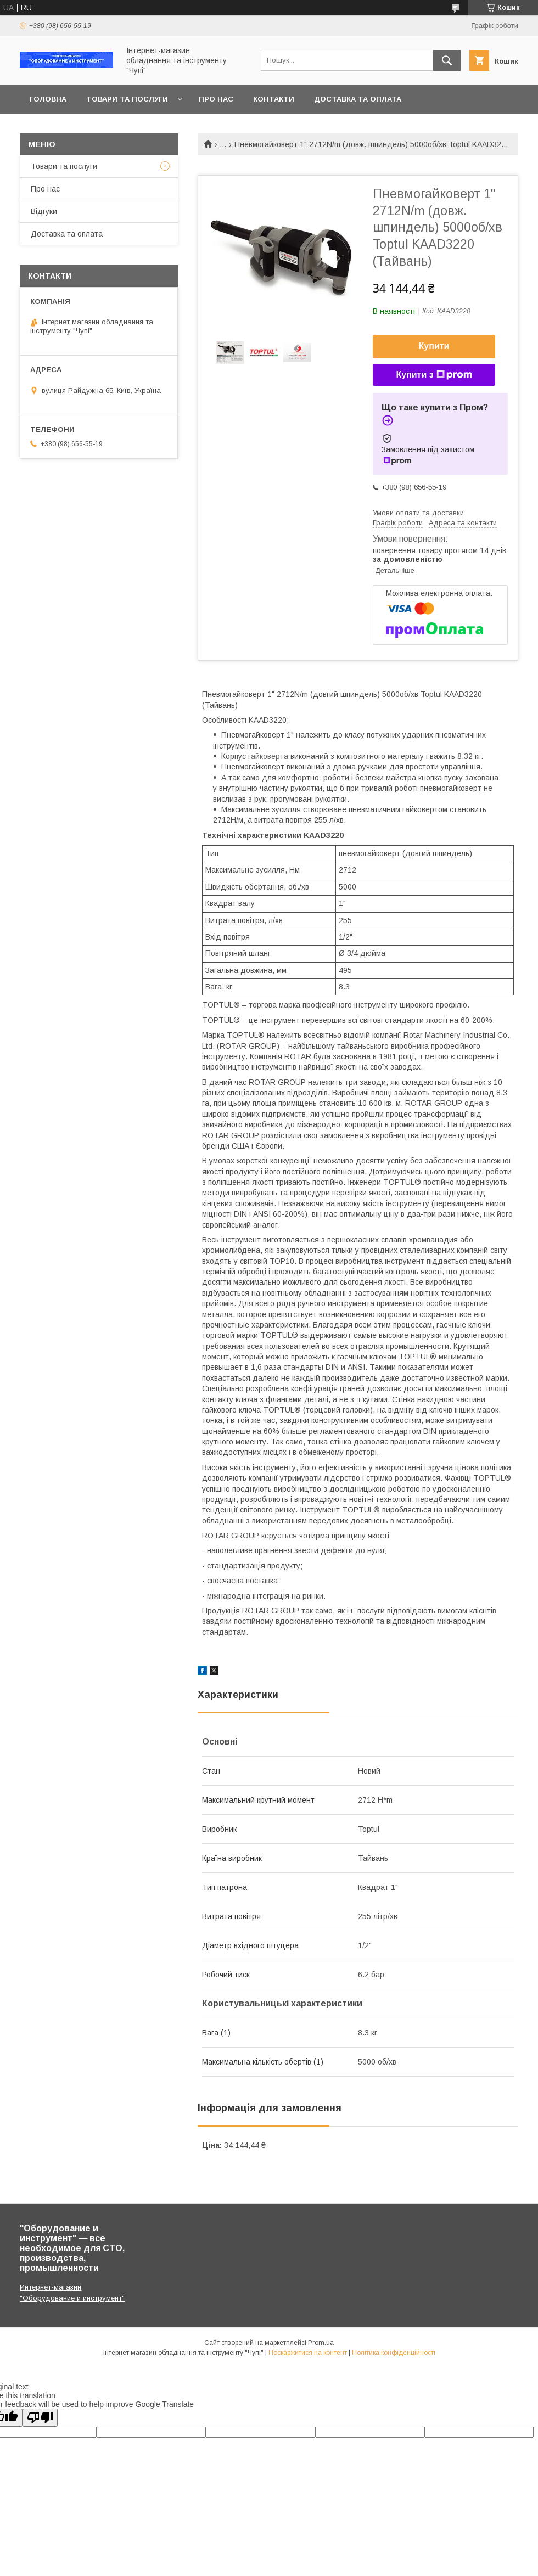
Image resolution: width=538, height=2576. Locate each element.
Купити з (434, 375)
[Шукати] (447, 60)
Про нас (216, 99)
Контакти (273, 99)
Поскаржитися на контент (307, 2352)
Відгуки (44, 211)
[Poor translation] (40, 2418)
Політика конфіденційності (393, 2352)
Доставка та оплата (357, 99)
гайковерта (268, 756)
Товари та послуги (127, 99)
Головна (48, 99)
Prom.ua (321, 2343)
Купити (434, 346)
